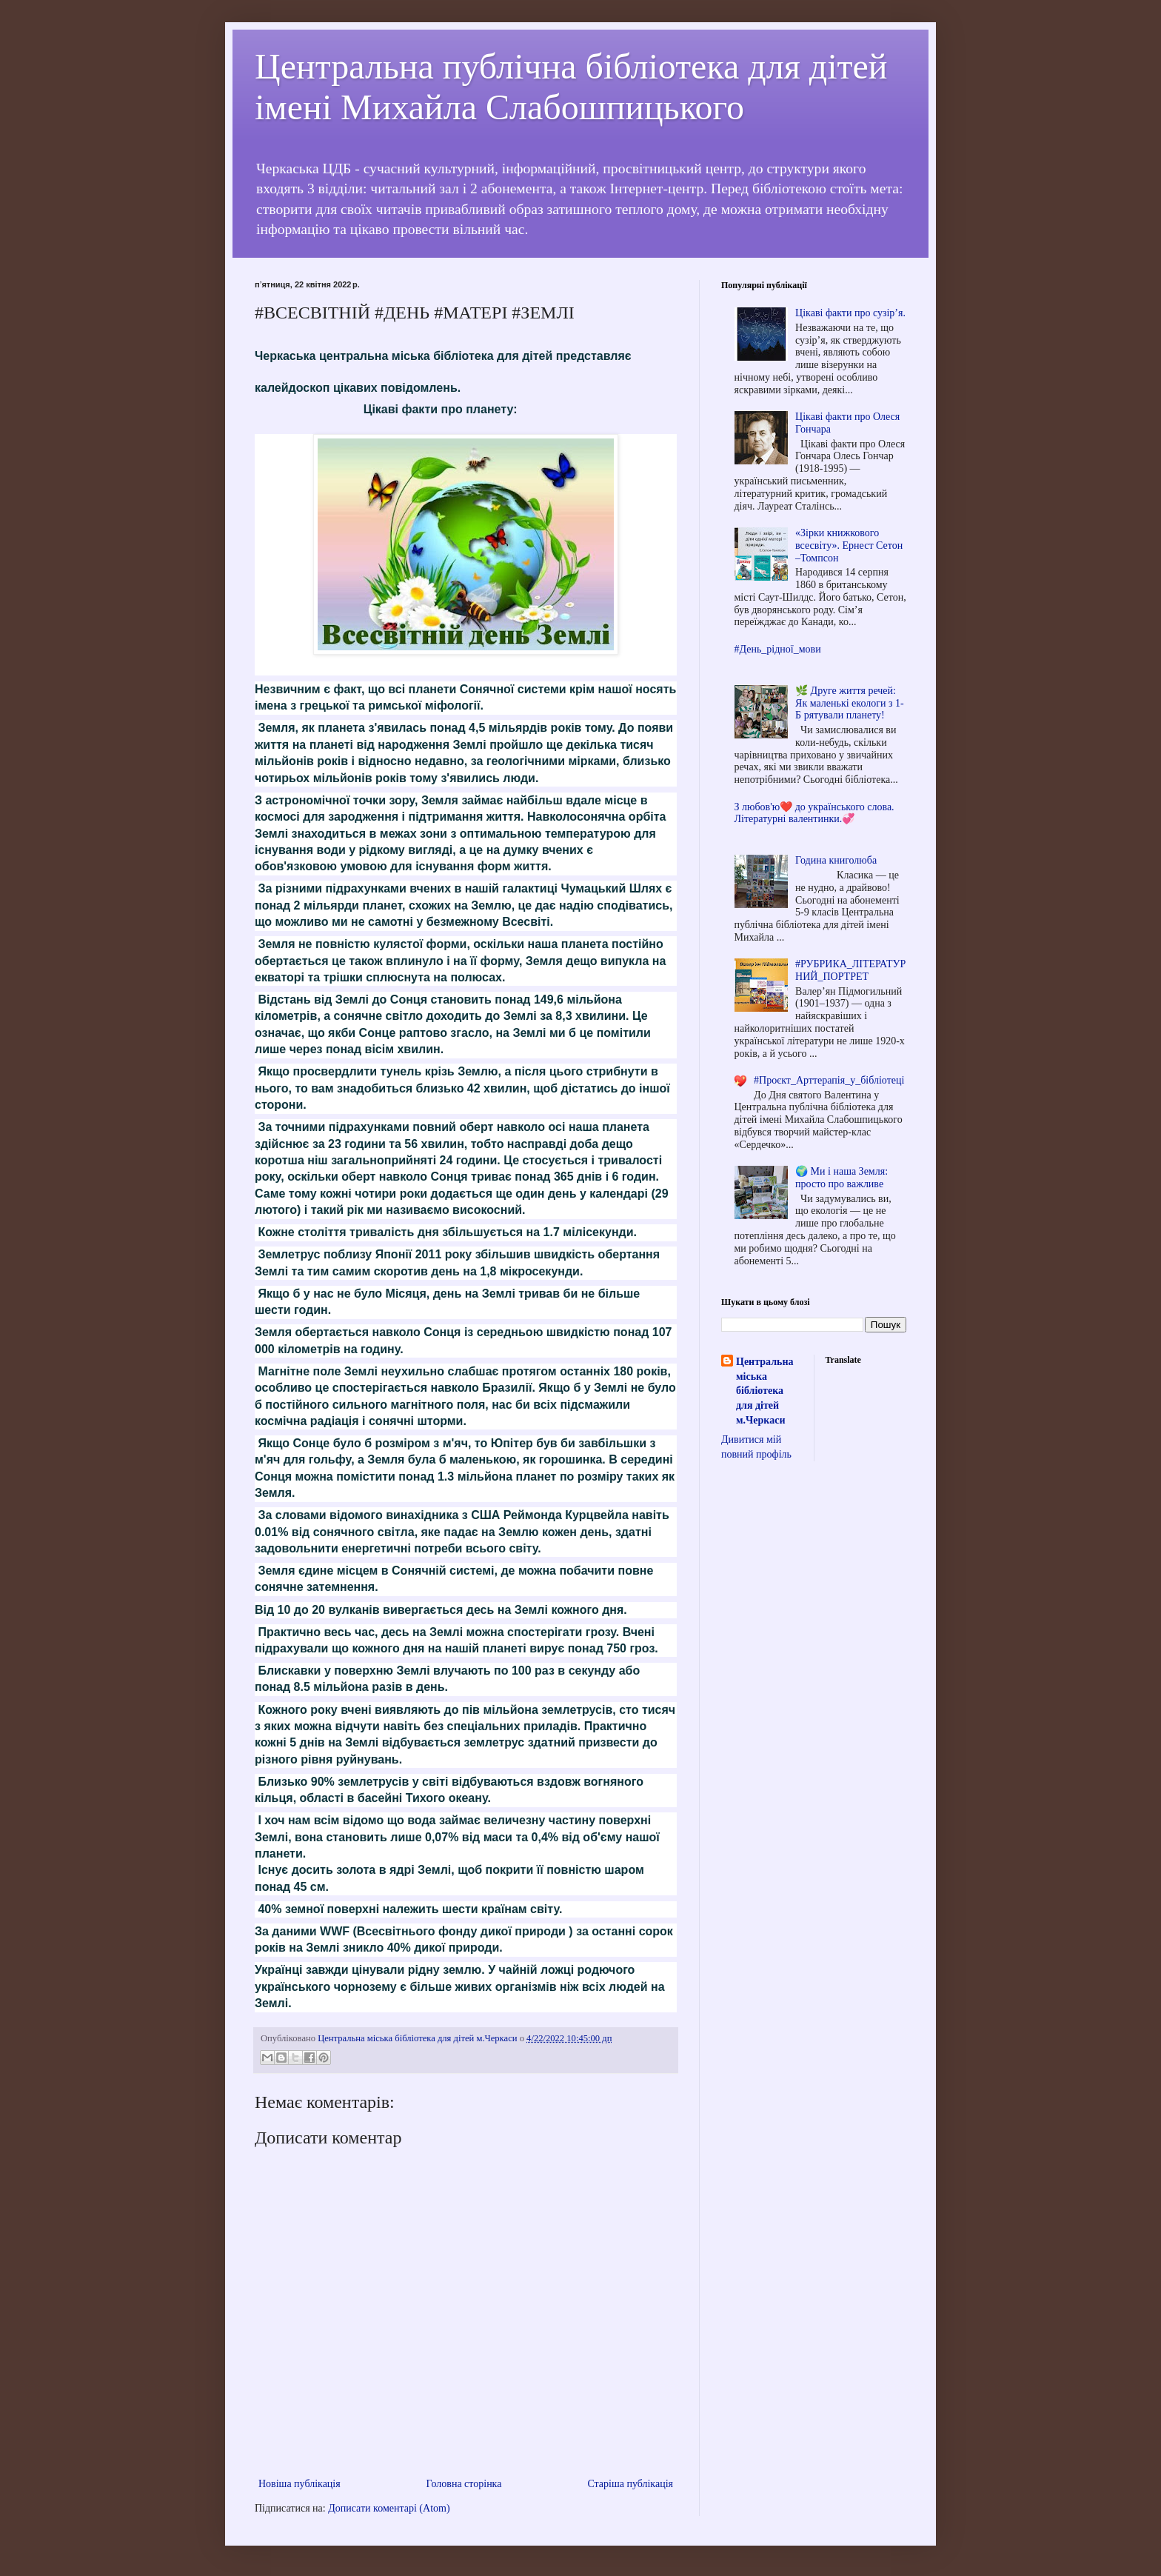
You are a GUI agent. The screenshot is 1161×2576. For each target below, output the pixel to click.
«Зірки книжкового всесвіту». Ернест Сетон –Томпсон (849, 545)
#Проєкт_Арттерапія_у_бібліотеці (829, 1080)
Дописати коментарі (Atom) (388, 2508)
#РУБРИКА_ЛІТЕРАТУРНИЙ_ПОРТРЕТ (850, 970)
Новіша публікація (299, 2483)
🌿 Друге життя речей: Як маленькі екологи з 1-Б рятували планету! (849, 703)
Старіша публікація (630, 2483)
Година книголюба (836, 860)
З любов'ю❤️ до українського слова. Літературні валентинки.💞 (814, 813)
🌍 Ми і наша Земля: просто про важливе (841, 1177)
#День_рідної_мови (778, 649)
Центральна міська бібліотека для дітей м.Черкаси (764, 1390)
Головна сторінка (464, 2483)
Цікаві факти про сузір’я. (850, 312)
